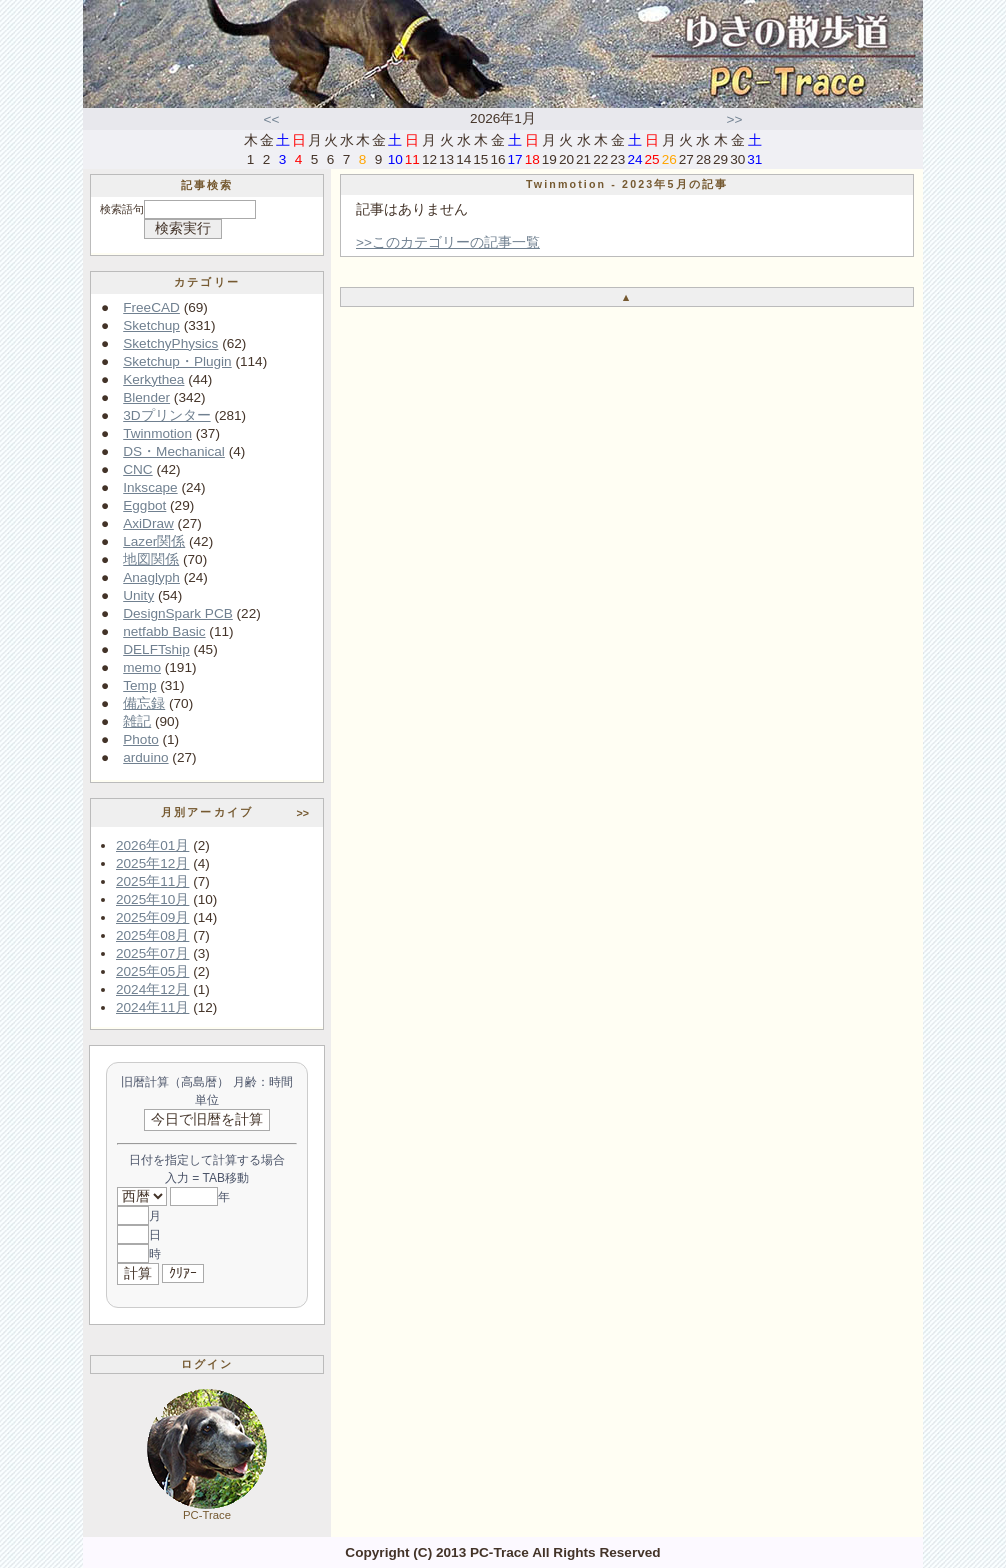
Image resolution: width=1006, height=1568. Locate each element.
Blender (146, 397)
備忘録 (144, 703)
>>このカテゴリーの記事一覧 (448, 242)
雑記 (137, 721)
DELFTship (156, 649)
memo (142, 667)
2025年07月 (152, 953)
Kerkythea (153, 379)
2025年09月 (152, 917)
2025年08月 (152, 935)
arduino (145, 757)
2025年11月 (152, 881)
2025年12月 (152, 863)
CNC (137, 469)
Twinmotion (157, 433)
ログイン (207, 1364)
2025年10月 (152, 899)
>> (735, 119)
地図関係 (151, 559)
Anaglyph (151, 577)
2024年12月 (152, 989)
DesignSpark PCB (178, 613)
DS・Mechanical (174, 451)
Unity (138, 595)
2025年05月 (152, 971)
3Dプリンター (166, 415)
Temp (139, 685)
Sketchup (151, 325)
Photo (141, 739)
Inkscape (150, 487)
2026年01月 (152, 845)
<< (272, 119)
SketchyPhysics (170, 343)
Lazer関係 (154, 541)
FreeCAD (151, 307)
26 (669, 159)
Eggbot (144, 505)
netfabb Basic (164, 631)
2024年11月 (152, 1007)
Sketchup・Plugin (177, 361)
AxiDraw (148, 523)
